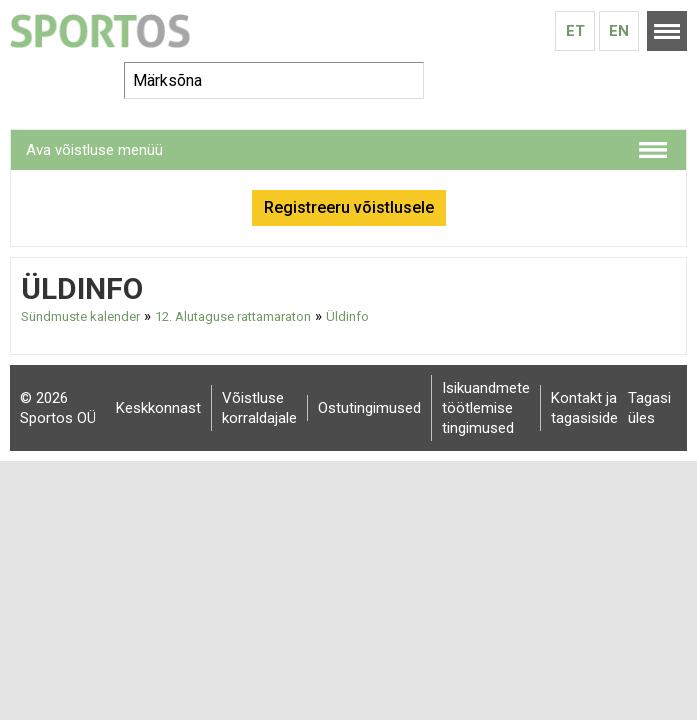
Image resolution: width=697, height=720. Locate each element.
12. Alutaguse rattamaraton (233, 316)
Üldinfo (347, 316)
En (619, 31)
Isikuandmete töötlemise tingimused (486, 408)
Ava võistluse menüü (94, 150)
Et (575, 31)
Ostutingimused (369, 408)
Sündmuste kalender (80, 316)
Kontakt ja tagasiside (584, 408)
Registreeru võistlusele (349, 207)
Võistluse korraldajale (259, 408)
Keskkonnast (158, 408)
